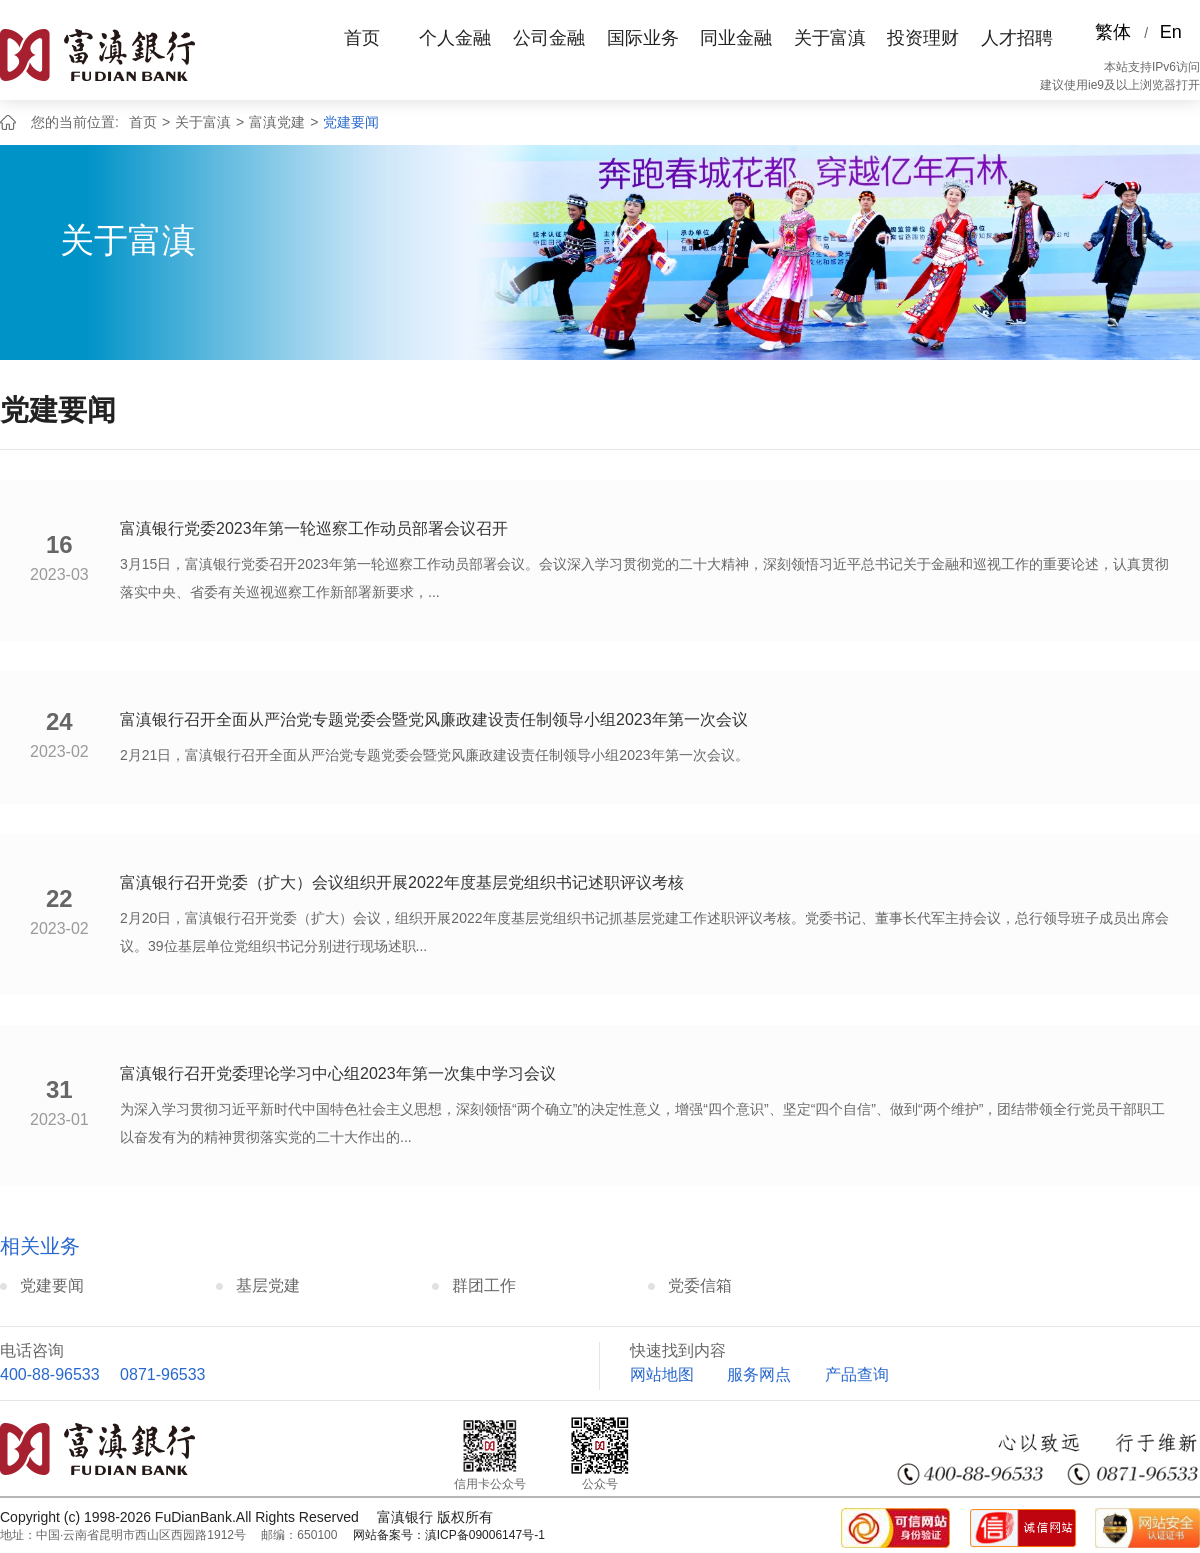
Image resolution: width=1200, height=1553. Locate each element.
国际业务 (643, 38)
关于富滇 (830, 38)
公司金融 (549, 38)
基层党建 (268, 1285)
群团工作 (484, 1285)
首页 (362, 38)
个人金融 (455, 38)
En (1171, 32)
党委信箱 (700, 1285)
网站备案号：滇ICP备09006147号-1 (449, 1535)
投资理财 (923, 38)
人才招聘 (1017, 38)
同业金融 (736, 38)
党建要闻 (351, 122)
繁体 (1113, 32)
